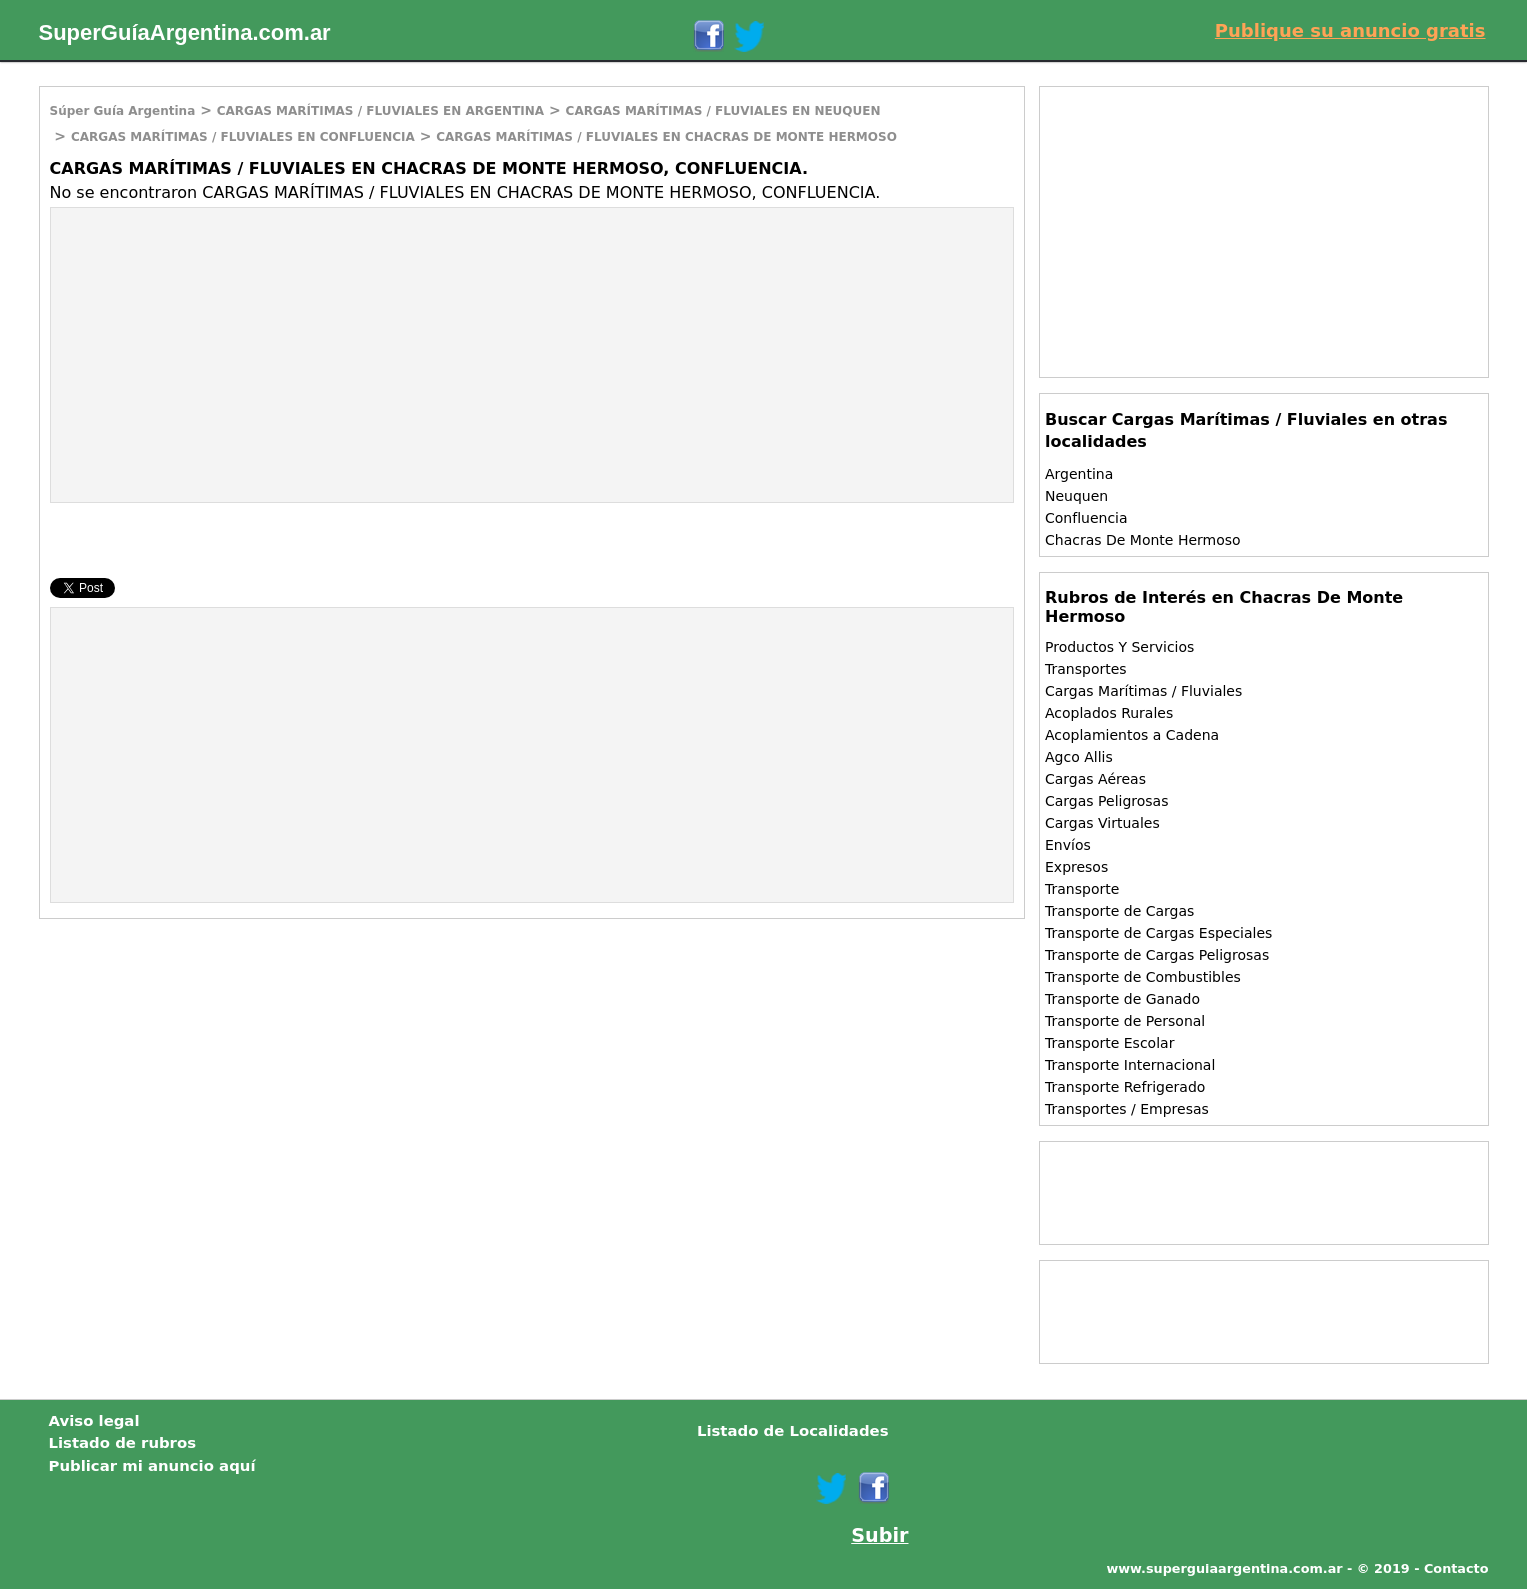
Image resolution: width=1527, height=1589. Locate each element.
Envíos (1068, 845)
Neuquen (1076, 496)
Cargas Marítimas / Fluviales (1143, 691)
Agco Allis (1079, 757)
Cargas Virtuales (1102, 823)
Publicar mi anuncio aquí (152, 1466)
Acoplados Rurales (1109, 713)
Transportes (1086, 669)
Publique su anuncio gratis (1350, 30)
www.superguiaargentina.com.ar (1224, 1568)
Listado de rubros (123, 1443)
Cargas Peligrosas (1106, 801)
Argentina (1079, 474)
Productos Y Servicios (1119, 647)
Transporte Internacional (1130, 1065)
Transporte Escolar (1109, 1043)
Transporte (1082, 889)
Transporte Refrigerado (1125, 1087)
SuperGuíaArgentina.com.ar (185, 32)
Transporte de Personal (1125, 1021)
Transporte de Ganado (1122, 999)
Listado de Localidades (793, 1431)
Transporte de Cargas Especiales (1158, 933)
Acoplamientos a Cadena (1132, 735)
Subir (879, 1535)
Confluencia (1086, 518)
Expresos (1076, 867)
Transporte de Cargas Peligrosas (1157, 955)
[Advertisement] (219, 353)
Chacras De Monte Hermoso (1143, 540)
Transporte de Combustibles (1143, 977)
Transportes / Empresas (1127, 1109)
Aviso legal (94, 1421)
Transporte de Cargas (1119, 911)
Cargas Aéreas (1095, 779)
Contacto (1456, 1568)
